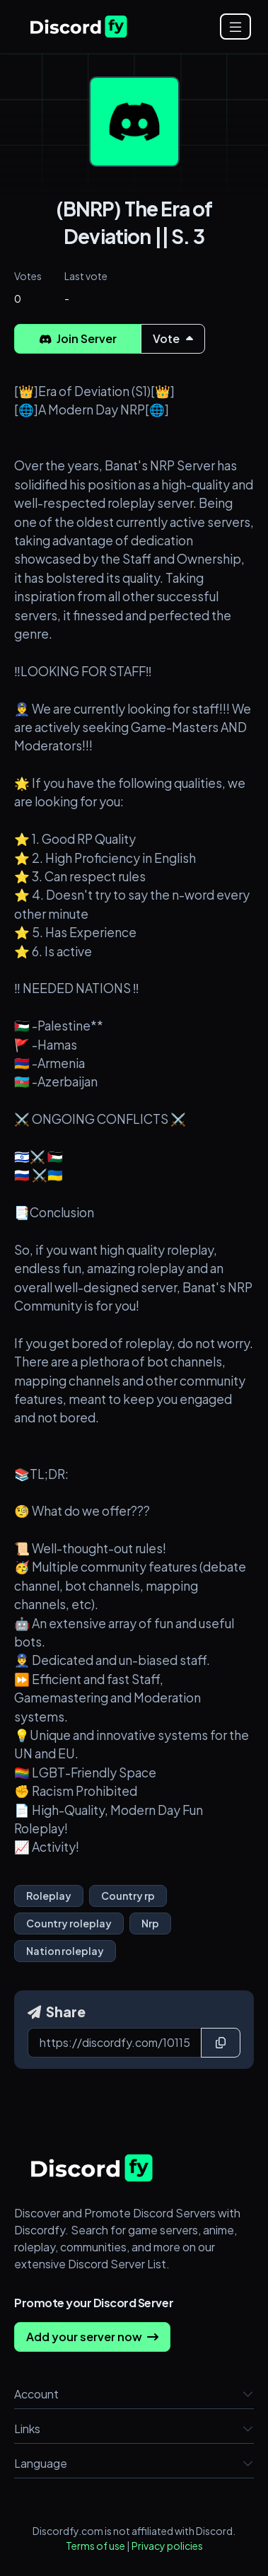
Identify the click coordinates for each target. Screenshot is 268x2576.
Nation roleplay (65, 1950)
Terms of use (95, 2545)
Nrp (150, 1923)
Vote (173, 338)
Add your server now (92, 2336)
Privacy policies (167, 2545)
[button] (248, 2394)
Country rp (128, 1895)
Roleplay (48, 1895)
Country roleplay (69, 1923)
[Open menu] (235, 26)
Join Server (78, 338)
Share (57, 2011)
